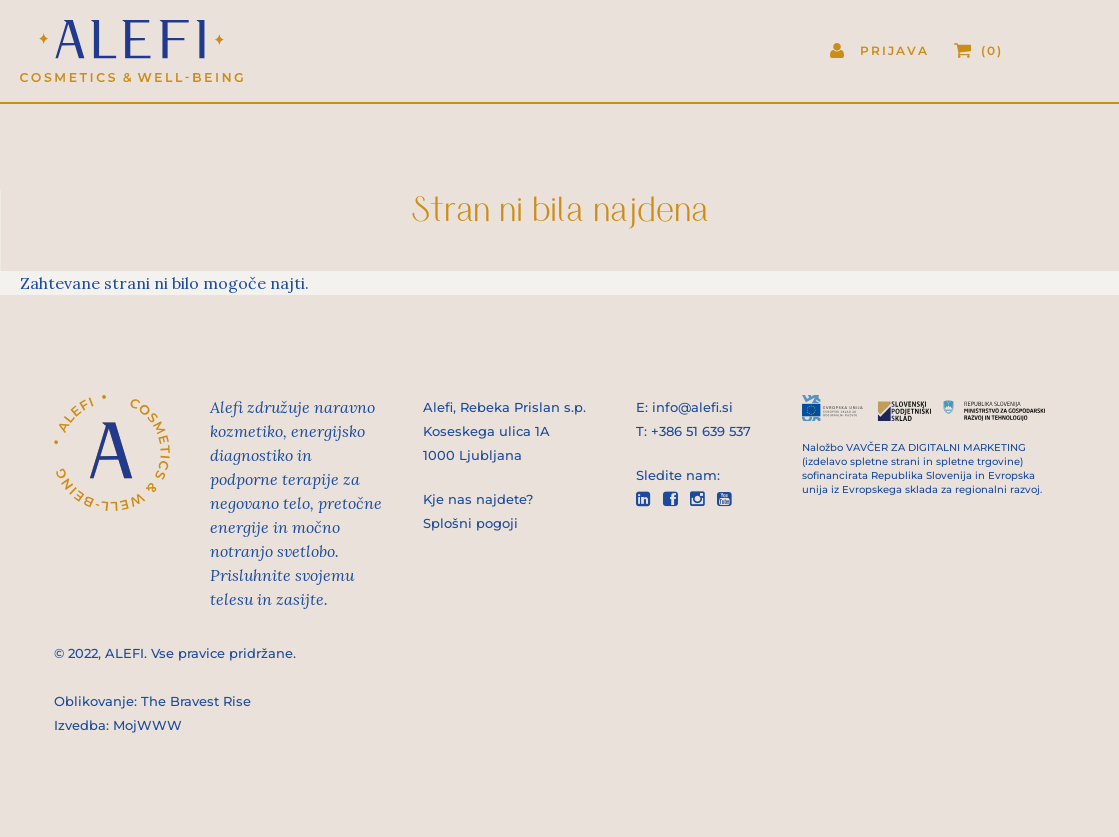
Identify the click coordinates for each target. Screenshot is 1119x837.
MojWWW (147, 725)
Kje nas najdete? (478, 499)
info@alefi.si (692, 407)
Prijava (894, 50)
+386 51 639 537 (701, 431)
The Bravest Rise (196, 701)
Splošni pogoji (470, 523)
